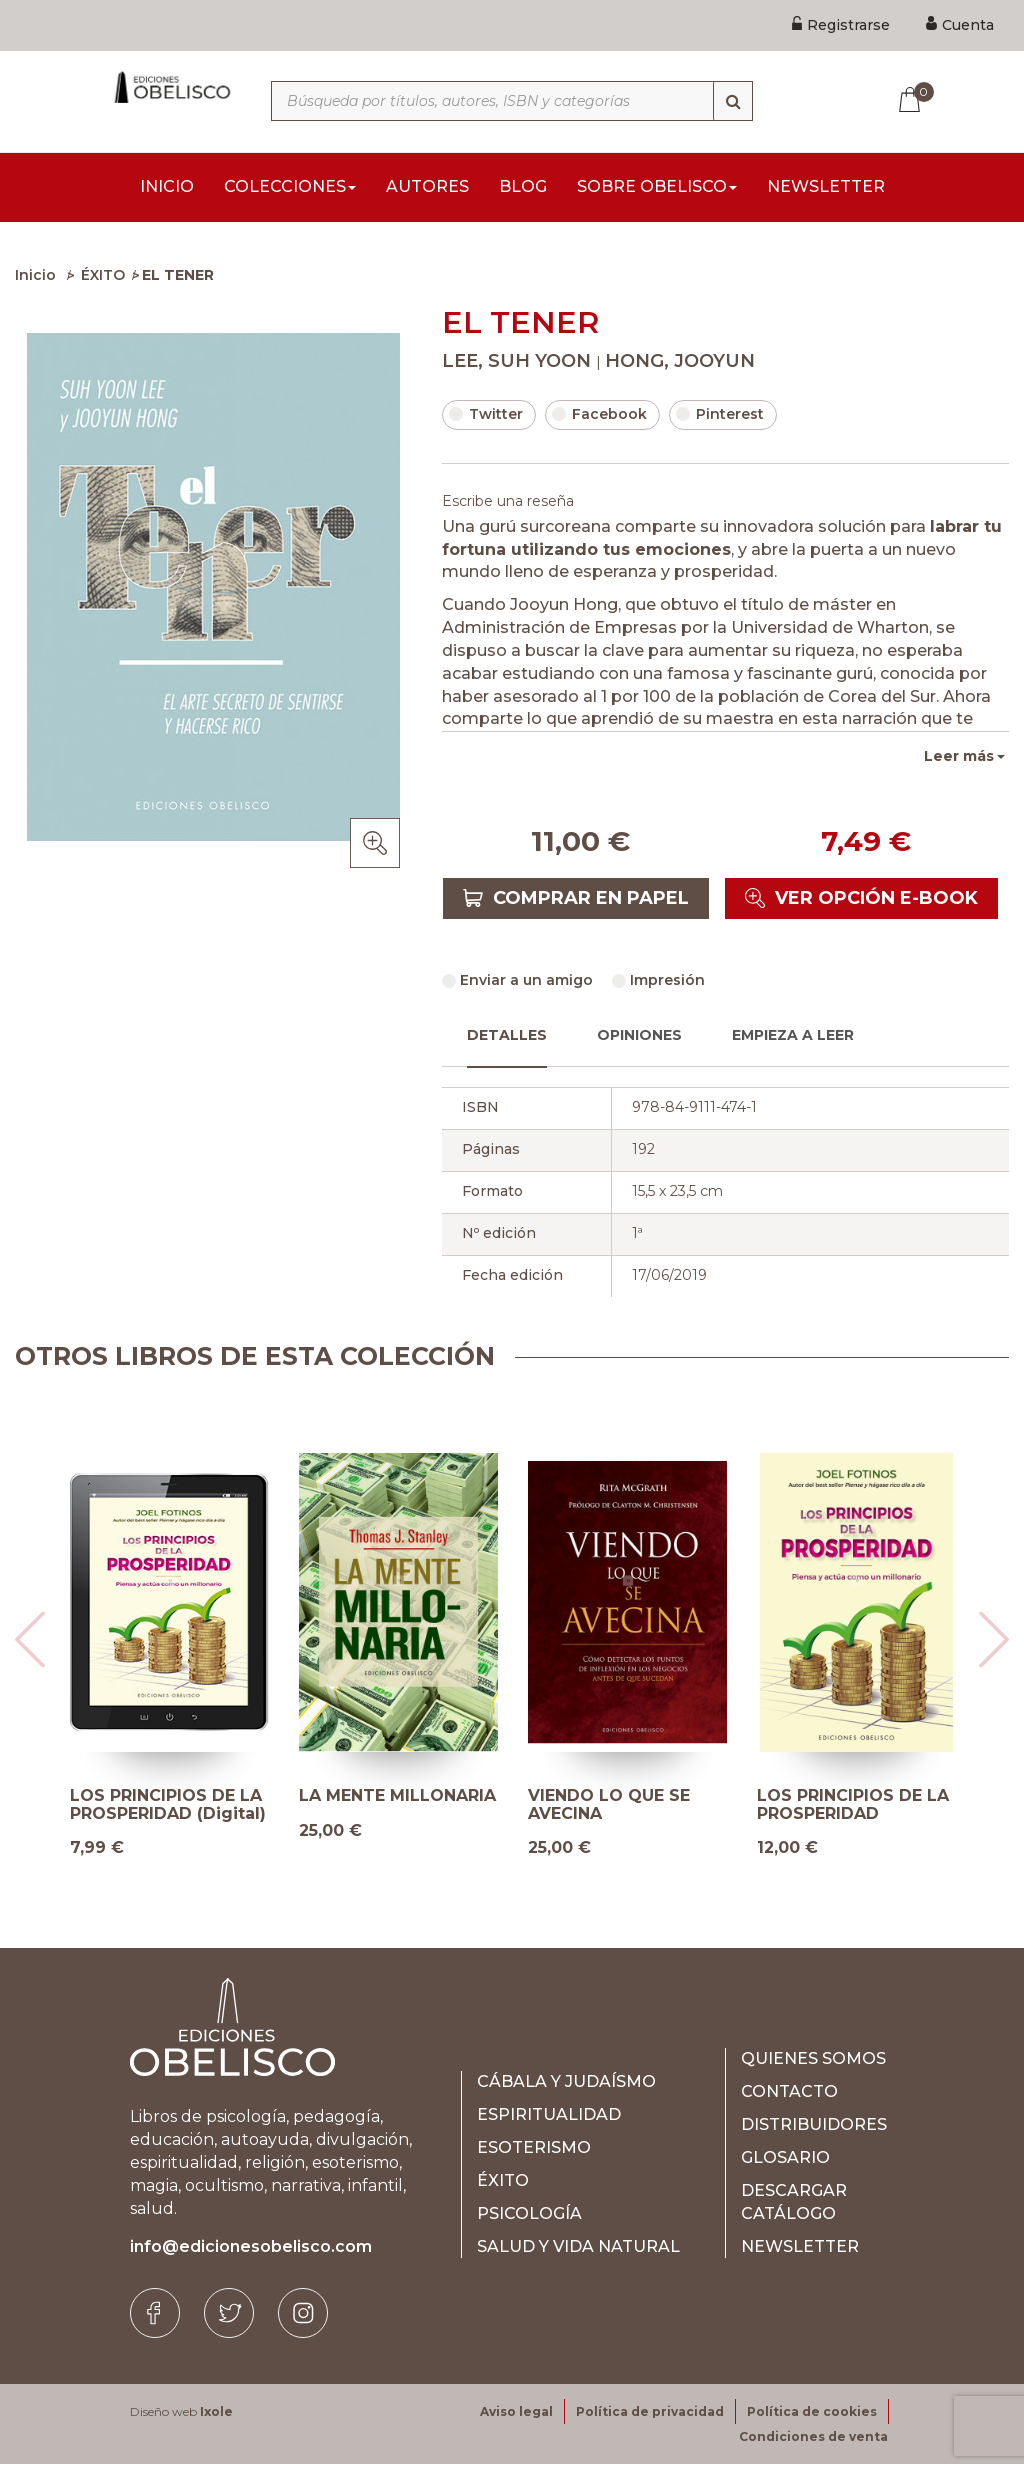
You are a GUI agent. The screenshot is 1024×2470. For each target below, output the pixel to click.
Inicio (35, 281)
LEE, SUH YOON (519, 367)
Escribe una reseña (508, 507)
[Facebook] (155, 2319)
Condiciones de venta (813, 2442)
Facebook (599, 420)
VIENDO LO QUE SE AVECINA (609, 1810)
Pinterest (720, 420)
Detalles (507, 1041)
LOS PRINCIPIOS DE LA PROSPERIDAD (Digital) (168, 1810)
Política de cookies (812, 2417)
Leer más (959, 762)
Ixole (216, 2417)
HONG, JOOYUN (680, 367)
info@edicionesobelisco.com (251, 2252)
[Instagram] (303, 2319)
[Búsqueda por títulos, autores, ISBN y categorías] (512, 101)
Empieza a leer (793, 1041)
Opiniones (639, 1041)
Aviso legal (516, 2417)
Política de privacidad (650, 2417)
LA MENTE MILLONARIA (397, 1802)
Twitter (486, 420)
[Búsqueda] (733, 101)
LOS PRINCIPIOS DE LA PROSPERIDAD (853, 1810)
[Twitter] (229, 2319)
